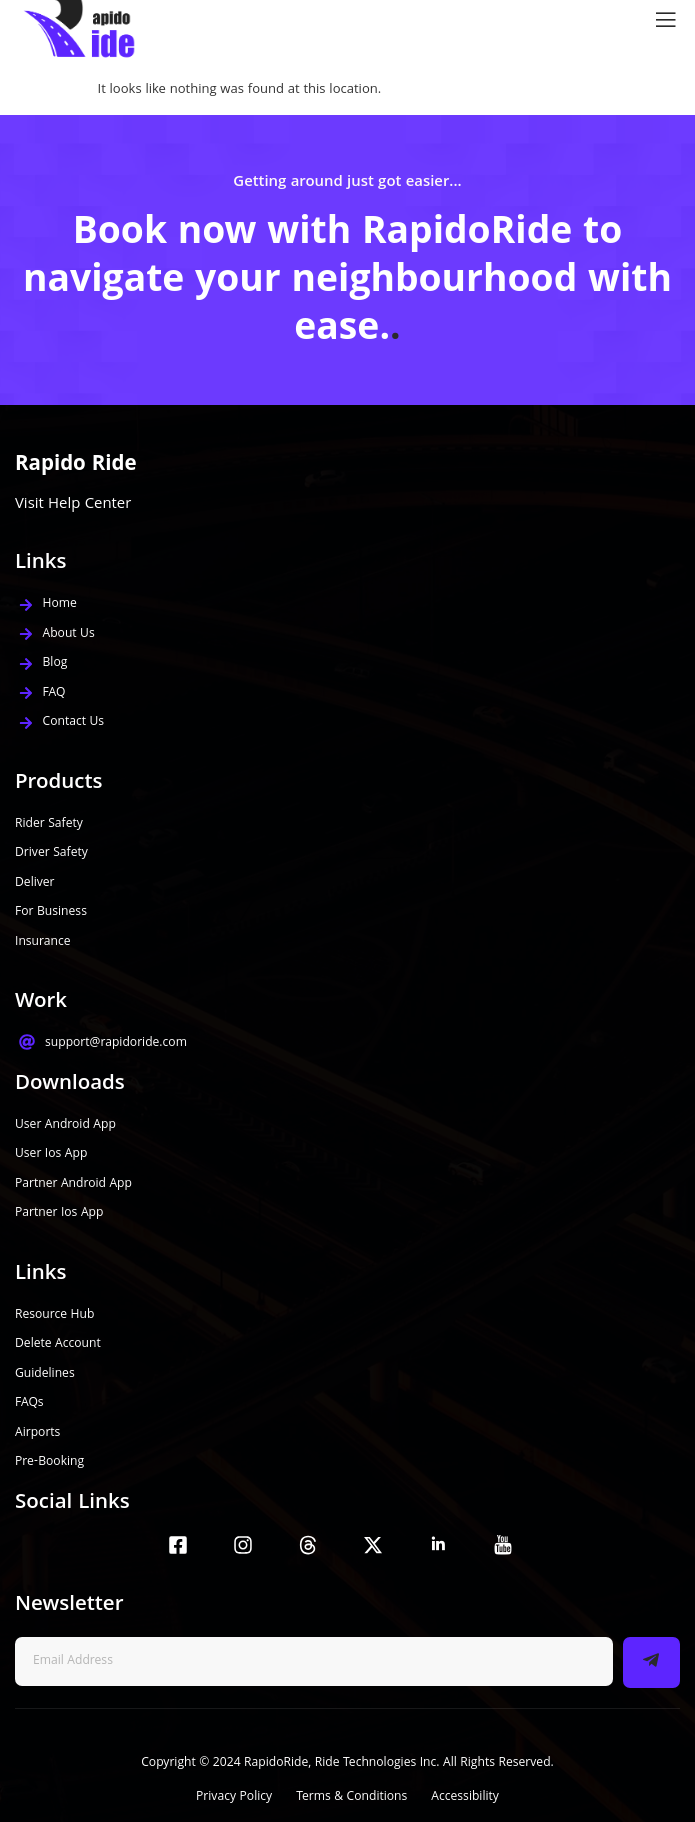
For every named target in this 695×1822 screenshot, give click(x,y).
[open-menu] (661, 20)
